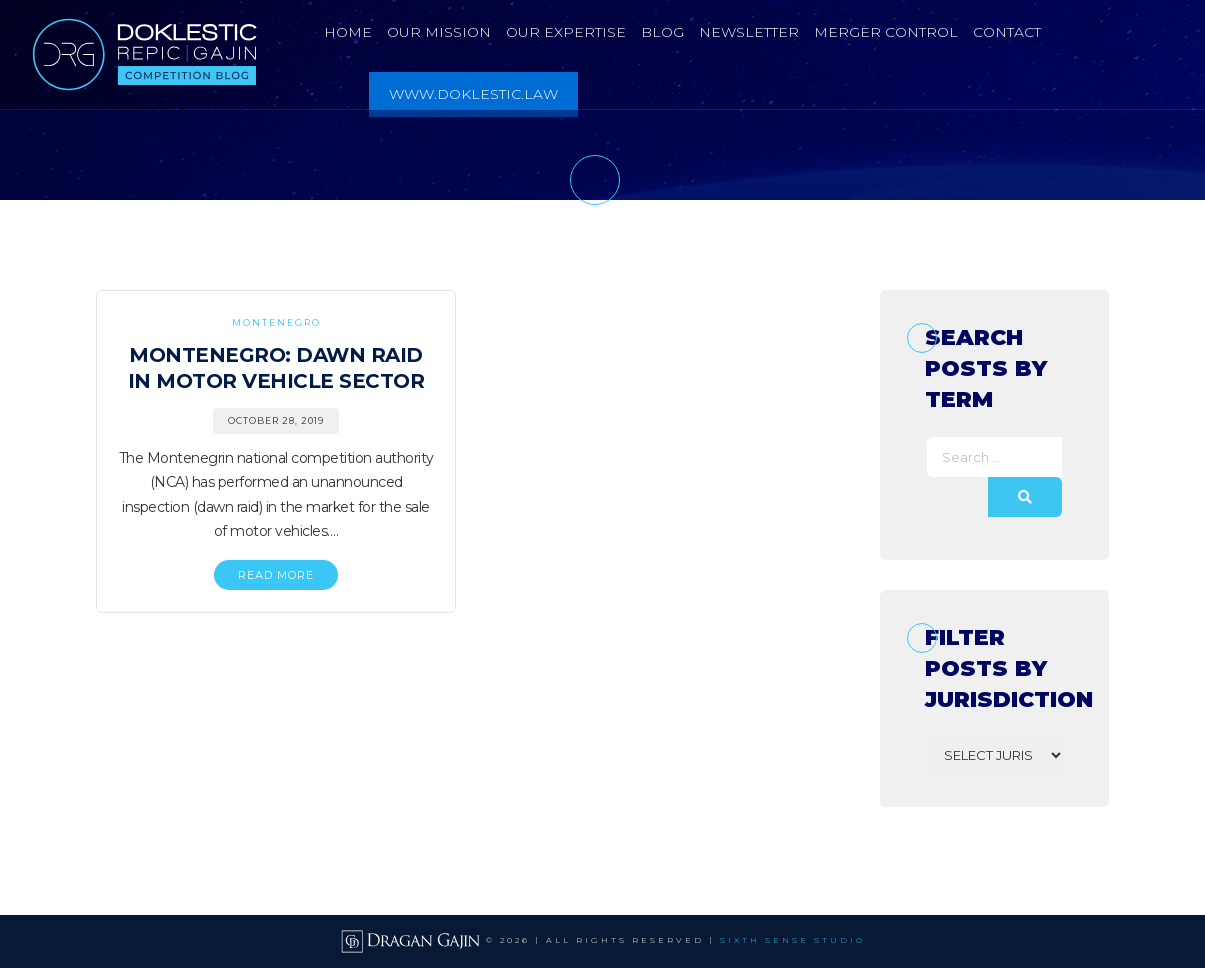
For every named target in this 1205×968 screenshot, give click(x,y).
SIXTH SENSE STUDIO (792, 941)
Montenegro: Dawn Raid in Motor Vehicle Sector (276, 368)
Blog (662, 32)
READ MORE (276, 575)
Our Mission (439, 32)
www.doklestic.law (473, 94)
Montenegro (276, 322)
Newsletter (749, 32)
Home (348, 32)
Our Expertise (566, 32)
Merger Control (886, 32)
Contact (1007, 32)
